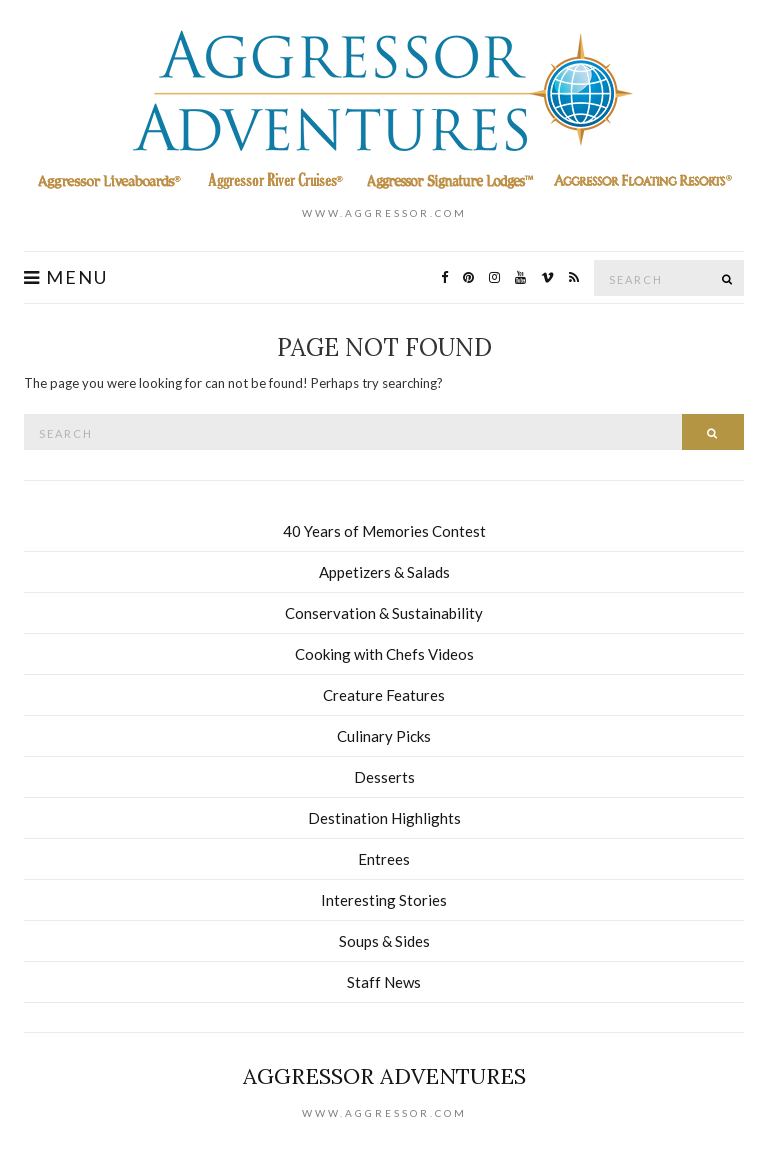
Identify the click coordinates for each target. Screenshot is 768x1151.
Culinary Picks (384, 736)
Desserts (384, 777)
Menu (66, 277)
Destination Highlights (384, 818)
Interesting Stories (384, 900)
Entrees (384, 859)
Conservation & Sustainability (384, 613)
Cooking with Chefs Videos (384, 654)
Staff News (384, 982)
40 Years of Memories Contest (384, 531)
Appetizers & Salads (384, 572)
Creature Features (384, 695)
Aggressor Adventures (384, 1076)
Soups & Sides (384, 941)
